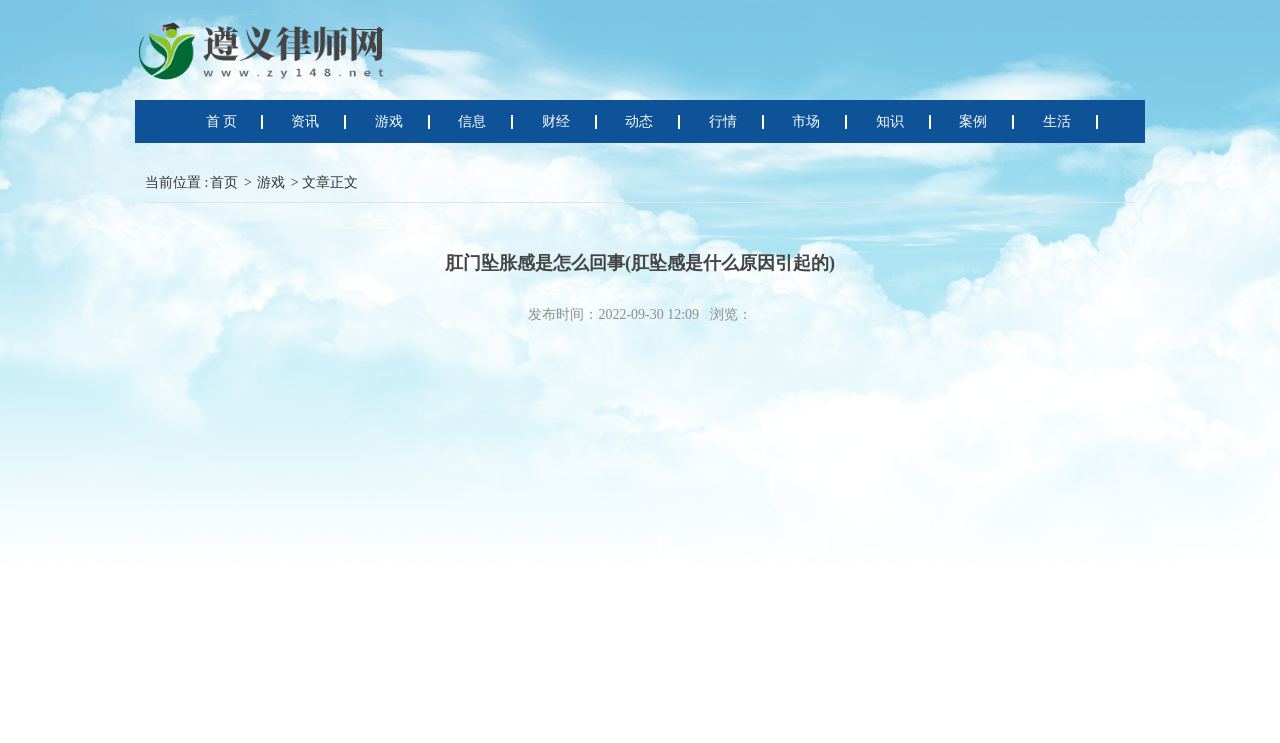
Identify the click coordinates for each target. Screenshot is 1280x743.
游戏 (271, 182)
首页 (224, 182)
